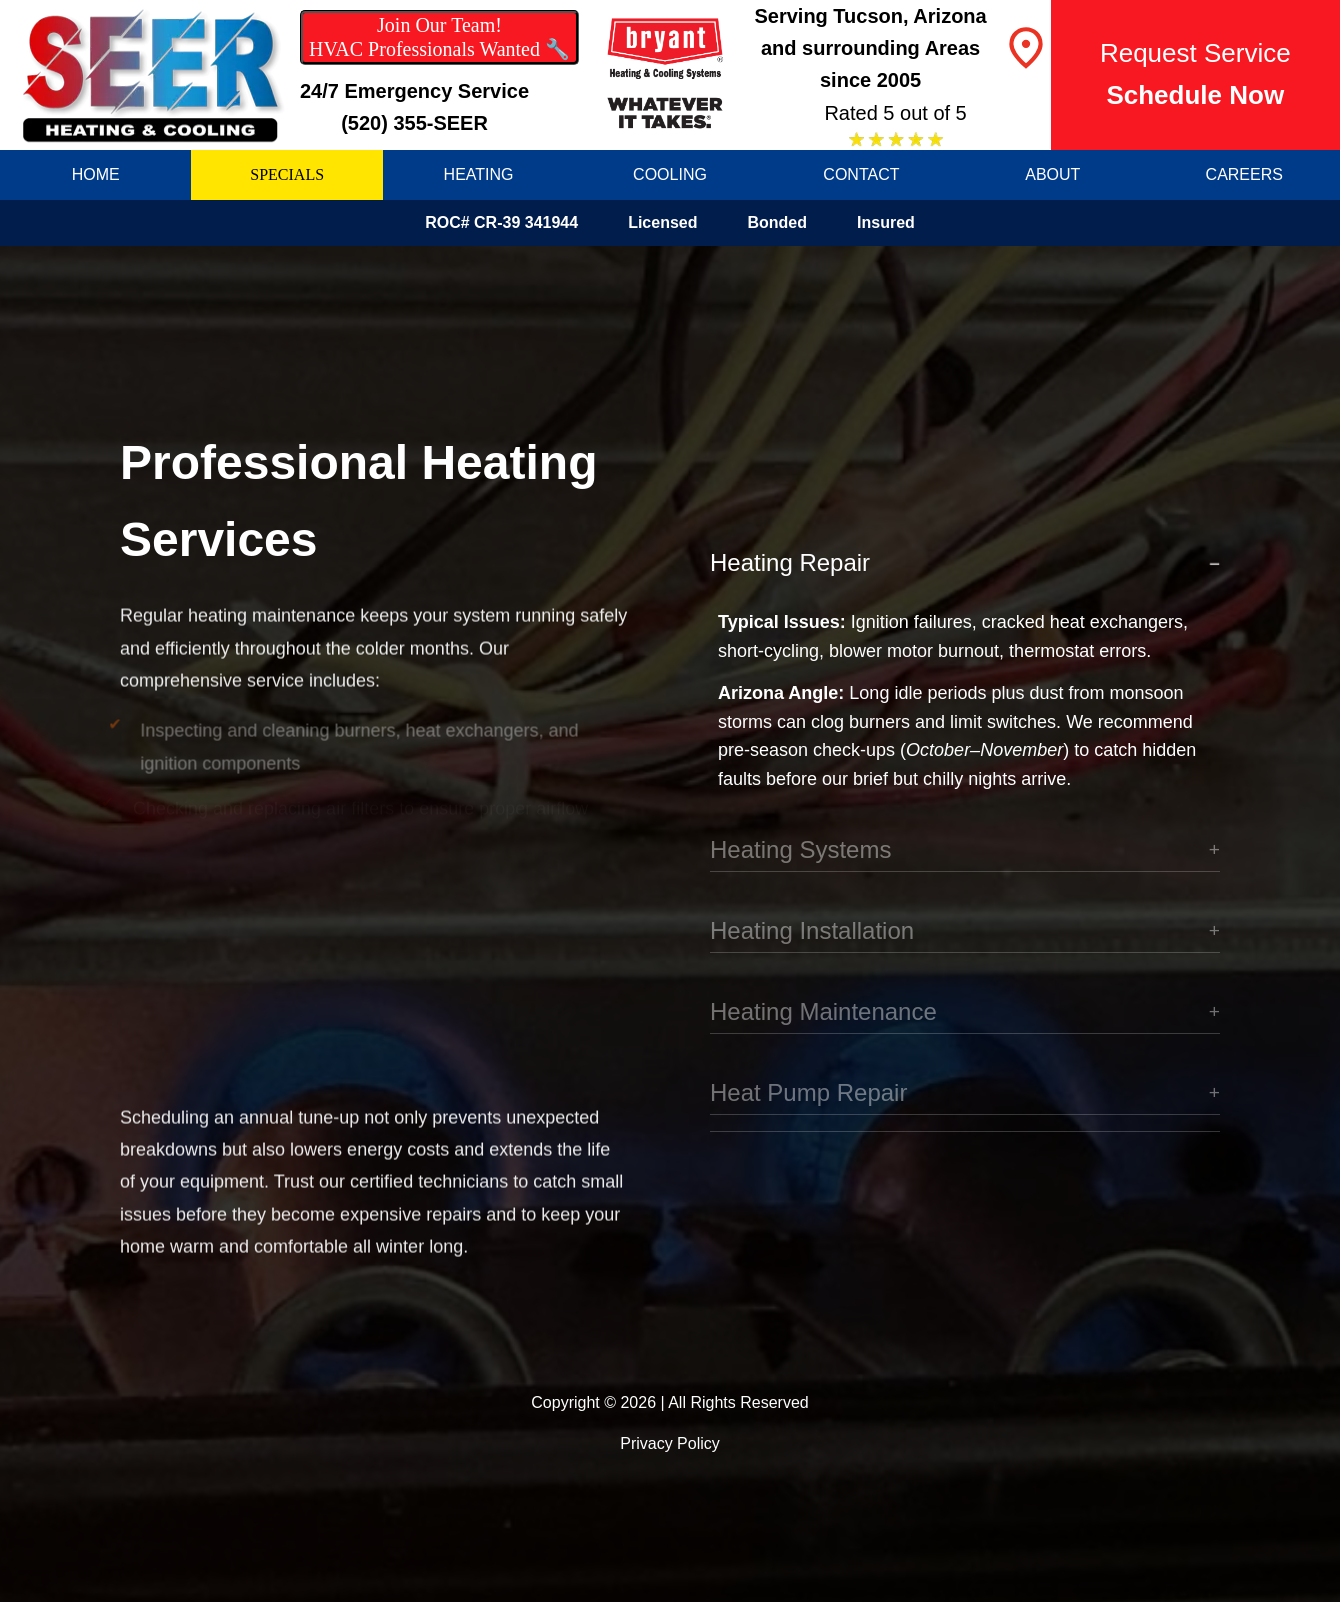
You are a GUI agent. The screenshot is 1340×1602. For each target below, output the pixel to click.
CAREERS (1244, 174)
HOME (96, 174)
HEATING (479, 174)
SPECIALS (287, 174)
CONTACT (861, 174)
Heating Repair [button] (790, 563)
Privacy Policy (670, 1443)
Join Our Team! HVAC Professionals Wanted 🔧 (439, 37)
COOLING (670, 174)
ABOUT (1052, 174)
